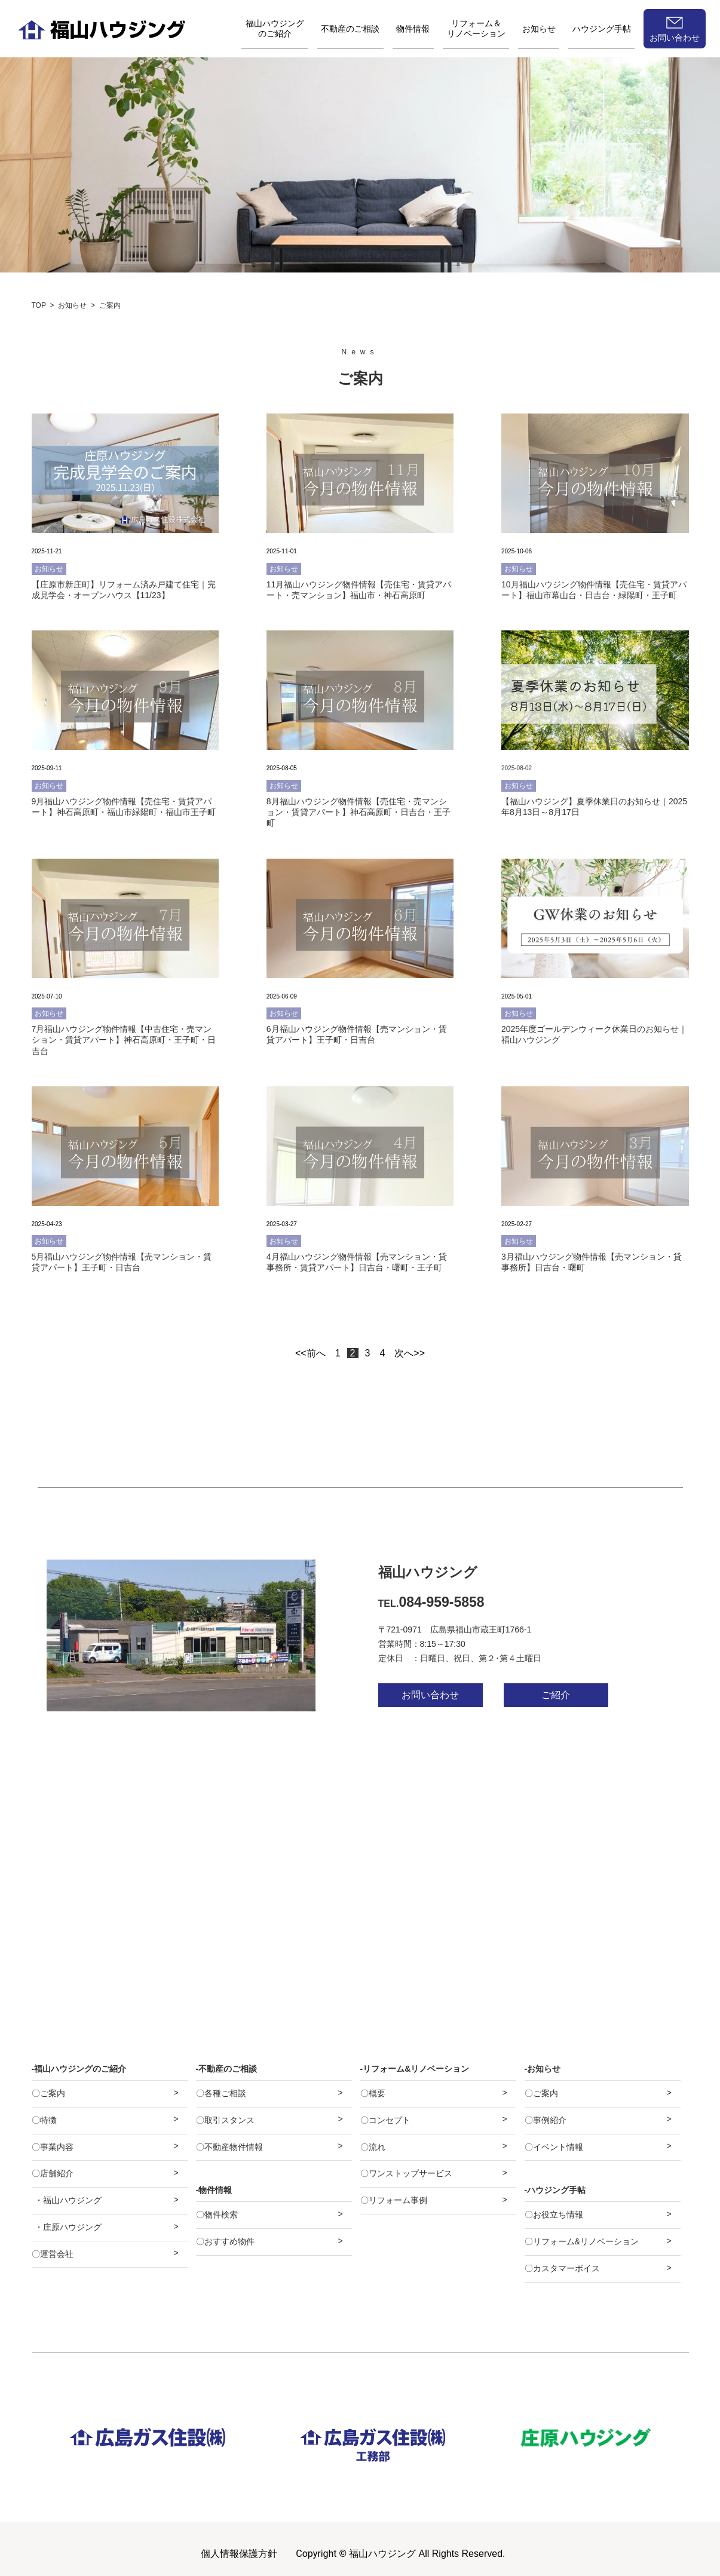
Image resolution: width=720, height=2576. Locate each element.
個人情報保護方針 (239, 2554)
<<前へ (310, 1353)
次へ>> (409, 1353)
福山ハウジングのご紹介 (275, 28)
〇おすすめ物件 (225, 2241)
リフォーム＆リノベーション (476, 28)
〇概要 (372, 2093)
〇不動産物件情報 (229, 2147)
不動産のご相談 (350, 28)
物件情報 (413, 28)
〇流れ (372, 2147)
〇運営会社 (52, 2254)
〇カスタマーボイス (562, 2268)
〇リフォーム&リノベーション (582, 2241)
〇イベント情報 (554, 2147)
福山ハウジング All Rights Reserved (426, 2554)
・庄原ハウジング (68, 2227)
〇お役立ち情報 (554, 2214)
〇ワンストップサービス (406, 2173)
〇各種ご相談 (221, 2093)
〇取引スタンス (225, 2120)
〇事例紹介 (545, 2120)
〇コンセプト (385, 2120)
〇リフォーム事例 (393, 2200)
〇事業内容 (52, 2147)
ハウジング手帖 (601, 28)
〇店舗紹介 (52, 2173)
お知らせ (539, 28)
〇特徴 (44, 2120)
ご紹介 (555, 1695)
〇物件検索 (217, 2214)
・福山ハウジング (68, 2200)
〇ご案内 (48, 2093)
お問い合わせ (674, 37)
